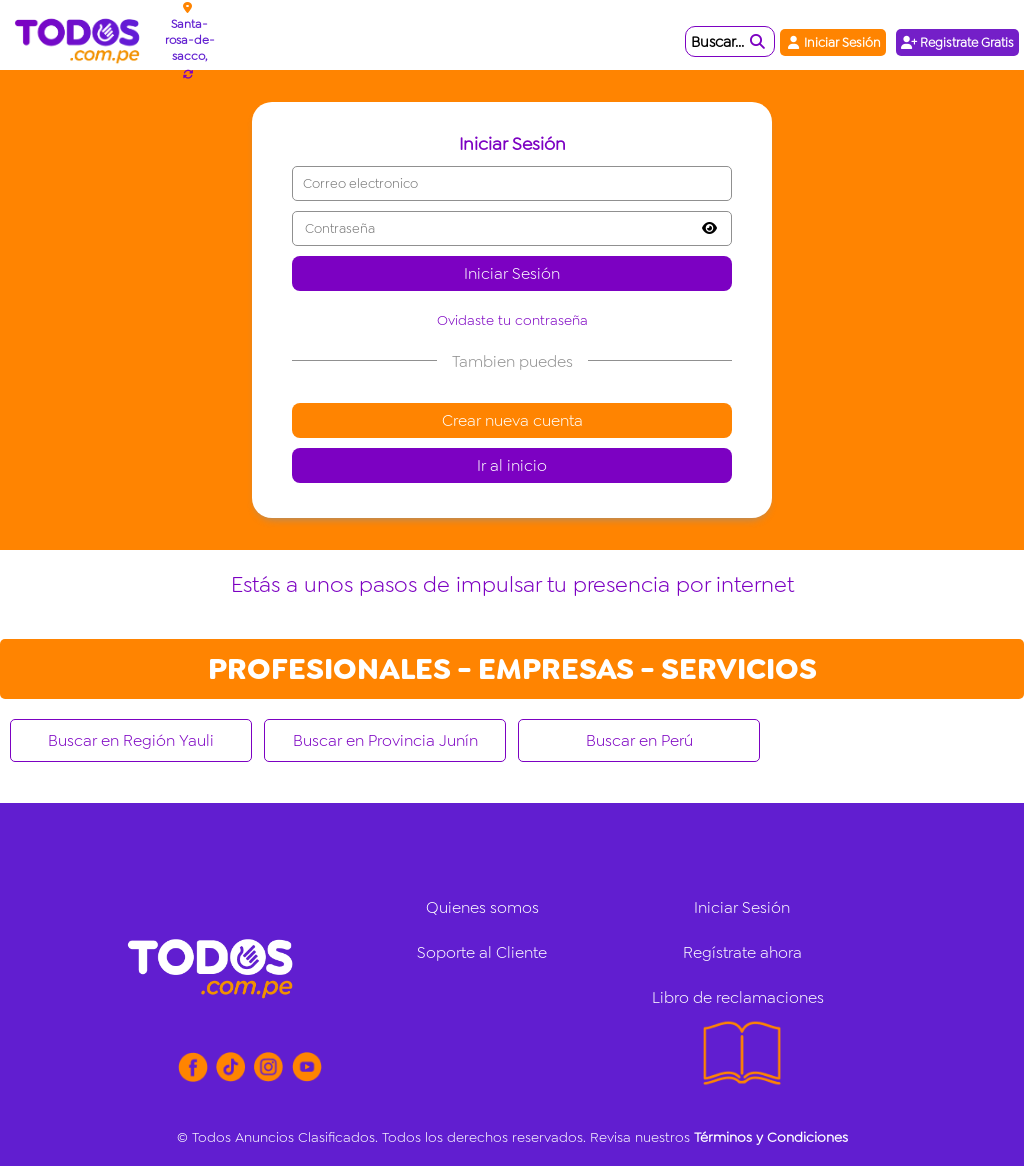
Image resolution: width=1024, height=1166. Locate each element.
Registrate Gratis (957, 42)
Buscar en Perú (639, 740)
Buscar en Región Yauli (131, 740)
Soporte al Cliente (482, 952)
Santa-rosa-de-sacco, (190, 40)
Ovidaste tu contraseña (512, 320)
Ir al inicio (512, 465)
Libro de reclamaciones (738, 997)
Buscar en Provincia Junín (385, 740)
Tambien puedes (512, 361)
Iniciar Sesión (833, 42)
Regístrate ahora (742, 952)
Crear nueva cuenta (512, 420)
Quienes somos (482, 907)
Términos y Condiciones (771, 1137)
